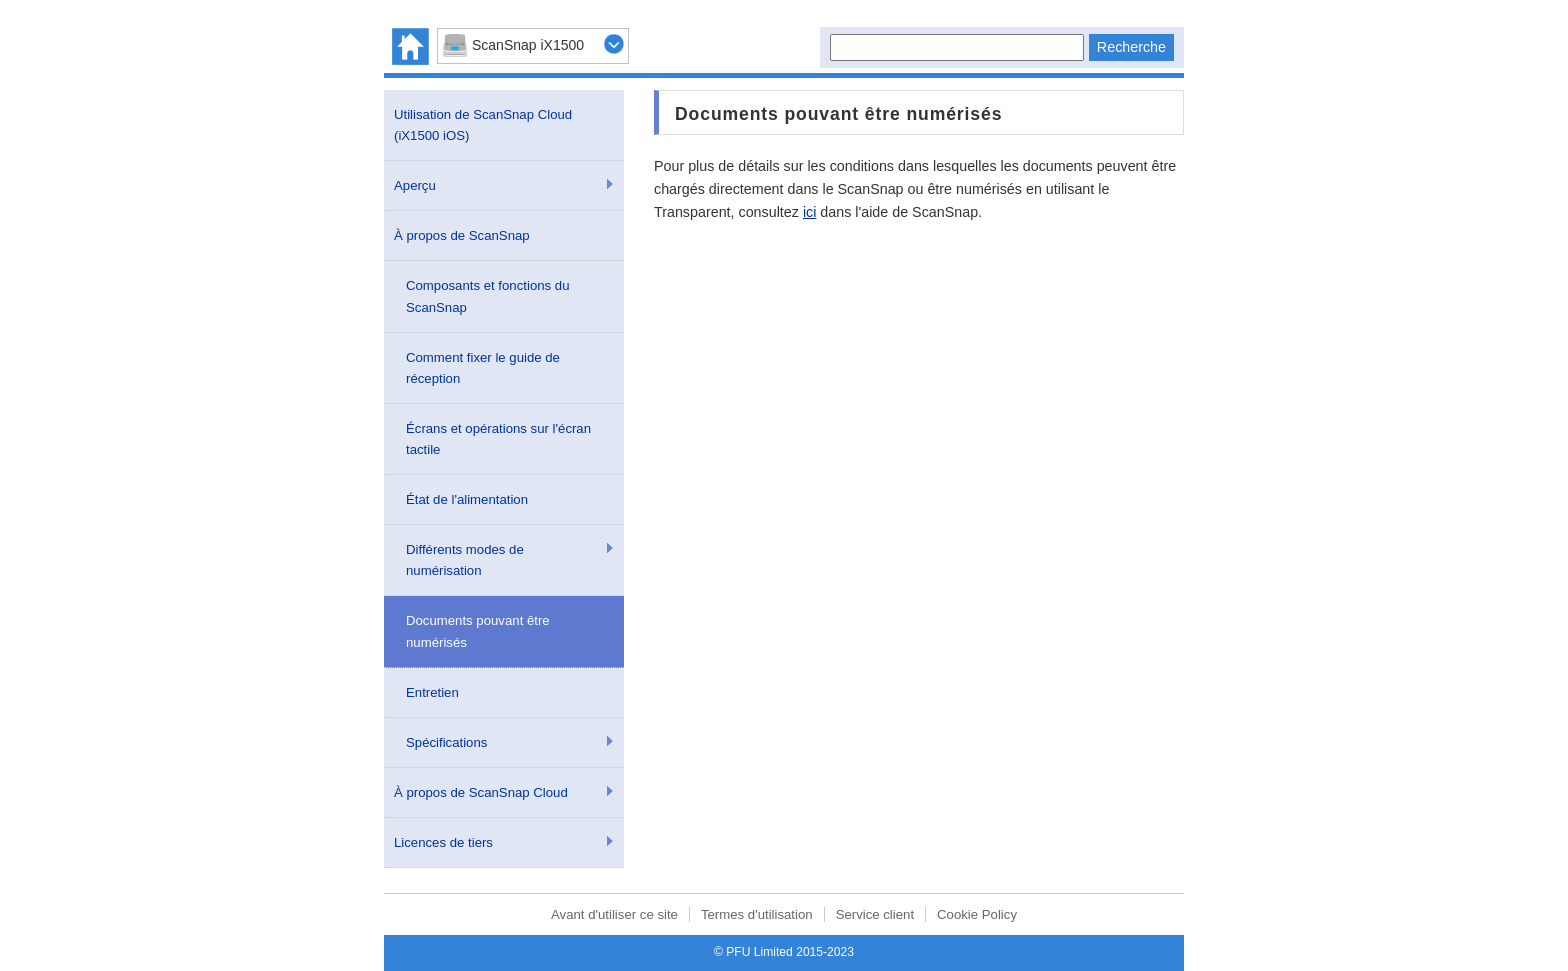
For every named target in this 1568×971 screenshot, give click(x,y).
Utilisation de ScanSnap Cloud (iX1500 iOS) (483, 125)
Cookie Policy (977, 914)
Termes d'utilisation (757, 914)
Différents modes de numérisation (465, 560)
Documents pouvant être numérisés (478, 631)
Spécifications (446, 742)
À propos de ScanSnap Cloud (481, 792)
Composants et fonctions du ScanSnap (487, 296)
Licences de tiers (443, 842)
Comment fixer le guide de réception (483, 368)
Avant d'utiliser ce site (614, 914)
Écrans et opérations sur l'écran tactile (498, 439)
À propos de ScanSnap (462, 235)
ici (810, 212)
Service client (875, 914)
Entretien (432, 692)
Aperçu (415, 185)
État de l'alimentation (467, 499)
